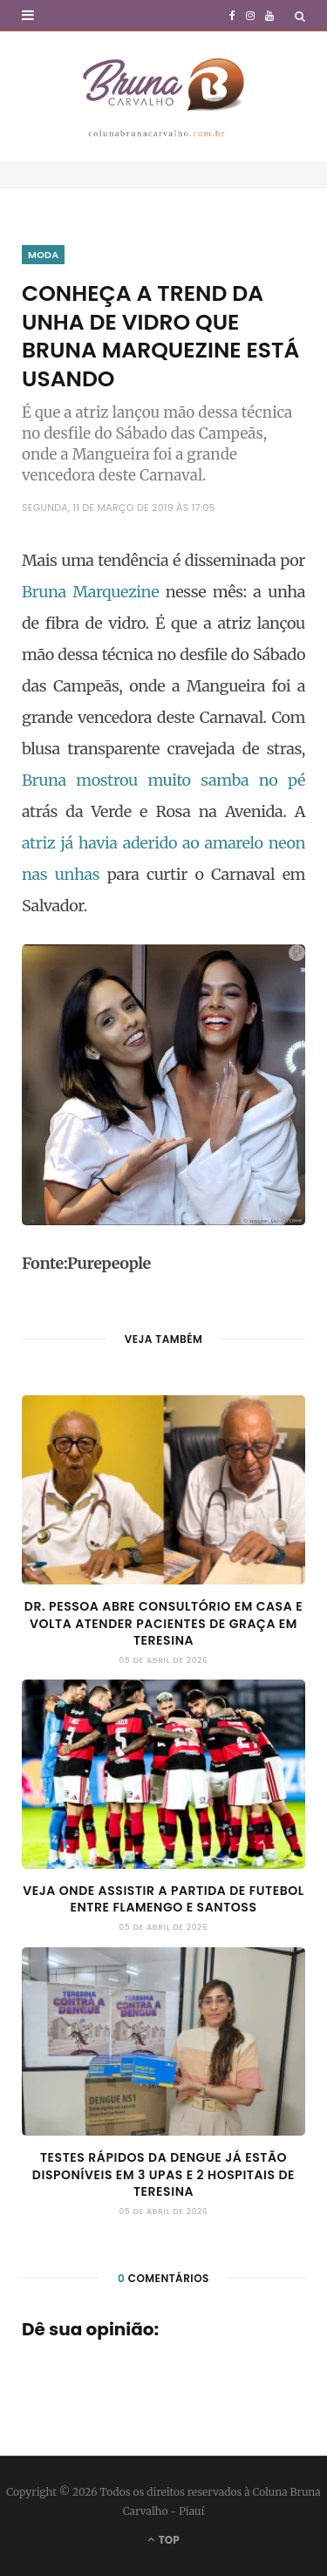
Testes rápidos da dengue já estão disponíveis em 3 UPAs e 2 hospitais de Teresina (163, 2174)
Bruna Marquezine (90, 592)
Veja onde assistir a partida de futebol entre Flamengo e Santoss (163, 1899)
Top (163, 2539)
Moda (43, 255)
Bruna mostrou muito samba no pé (163, 780)
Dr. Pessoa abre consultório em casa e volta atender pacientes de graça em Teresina (163, 1623)
